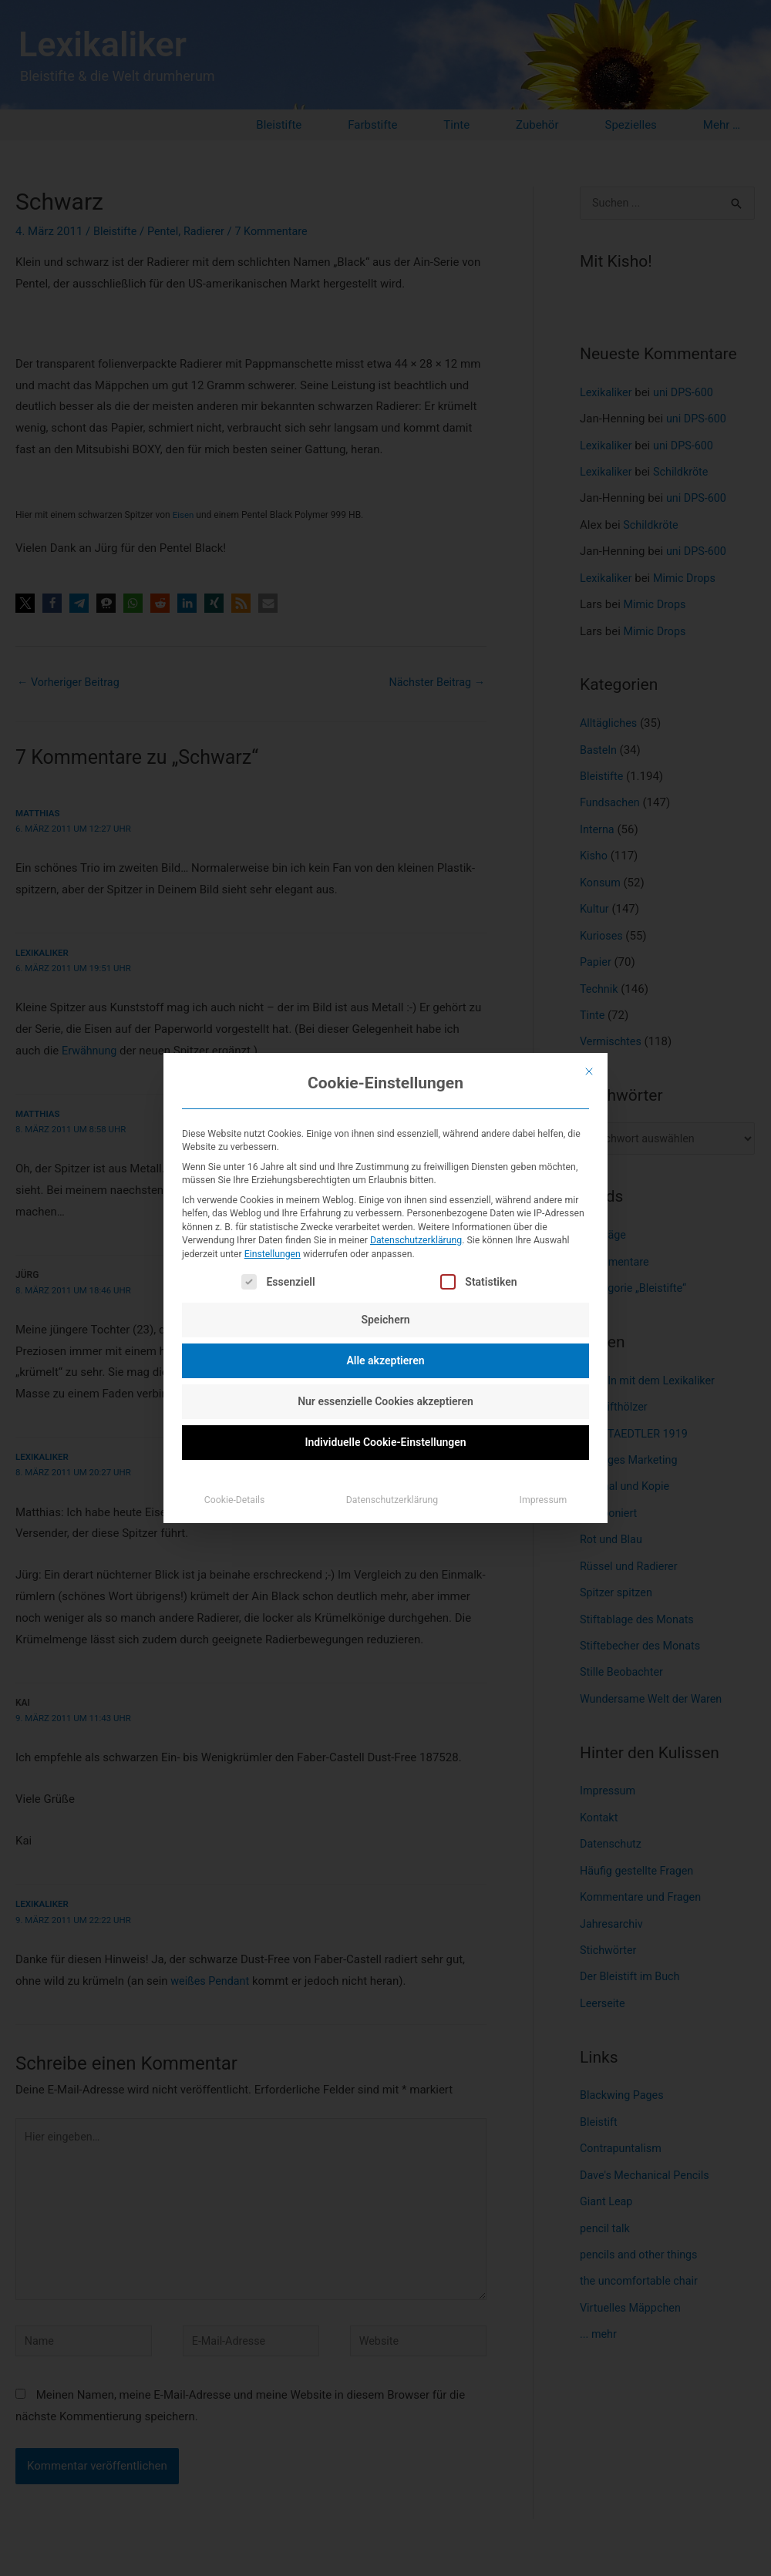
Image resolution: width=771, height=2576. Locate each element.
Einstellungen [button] (272, 1254)
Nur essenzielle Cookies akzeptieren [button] (385, 1401)
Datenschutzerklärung (416, 1240)
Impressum (543, 1500)
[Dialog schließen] (589, 1071)
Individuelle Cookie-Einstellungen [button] (385, 1442)
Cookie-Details (234, 1500)
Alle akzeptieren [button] (385, 1360)
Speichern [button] (385, 1319)
